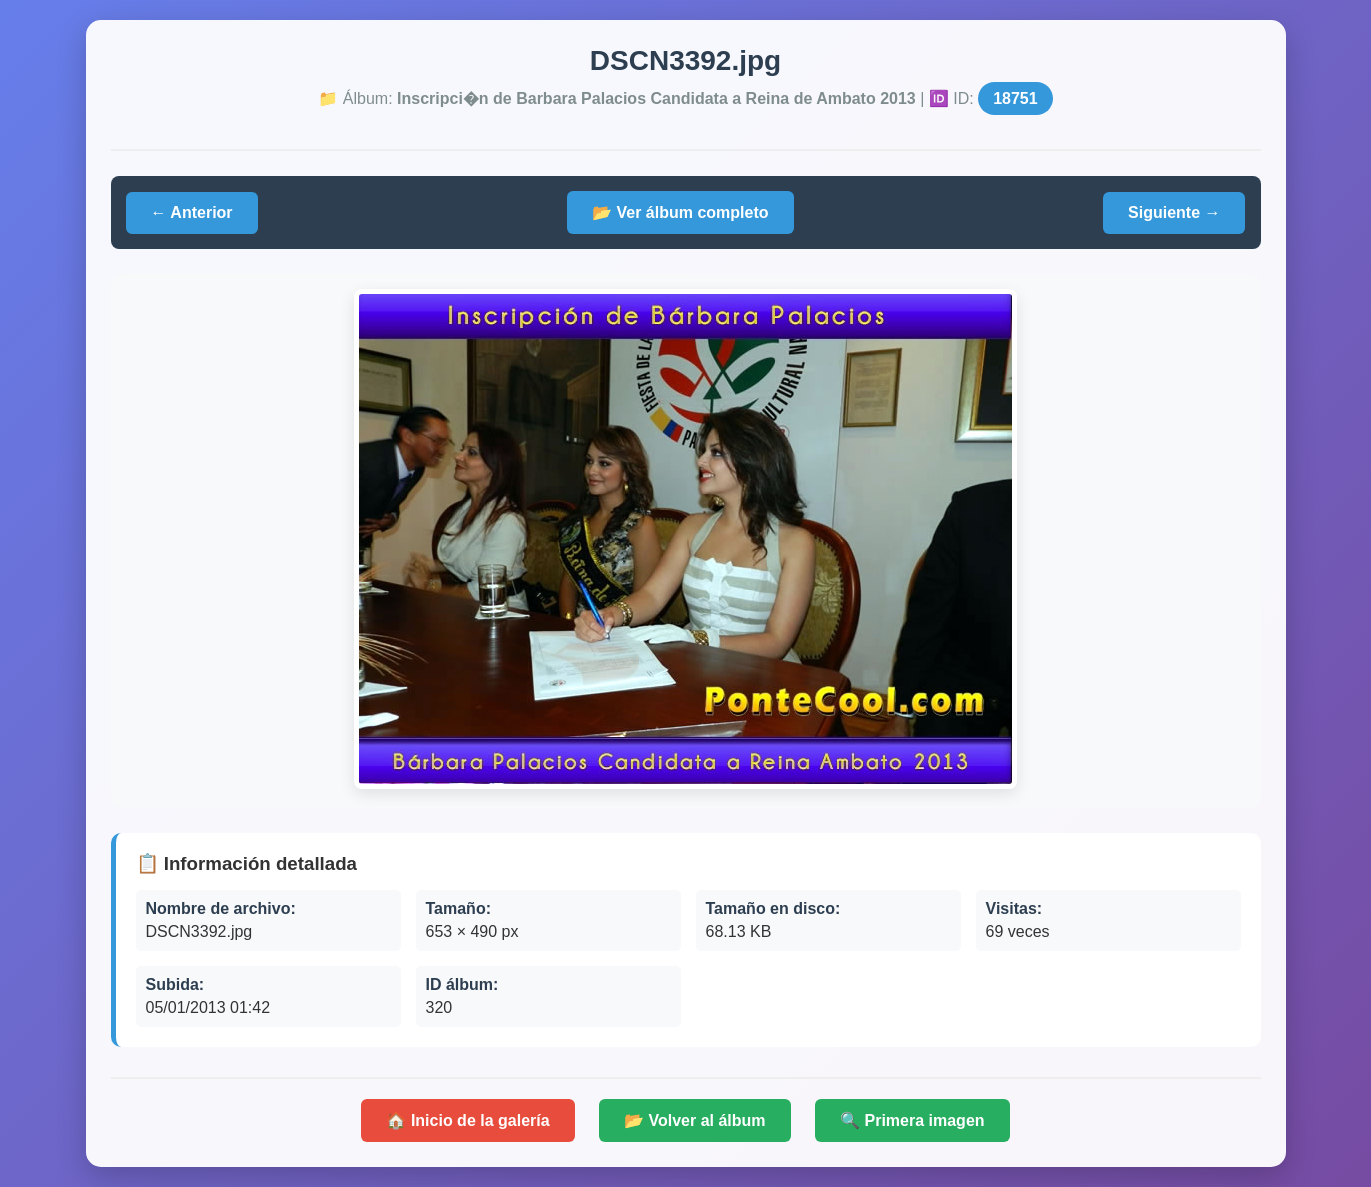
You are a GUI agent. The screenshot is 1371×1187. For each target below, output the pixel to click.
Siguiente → (1174, 212)
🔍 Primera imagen (912, 1120)
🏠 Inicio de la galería (467, 1120)
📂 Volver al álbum (695, 1120)
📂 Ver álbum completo (680, 212)
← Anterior (192, 212)
